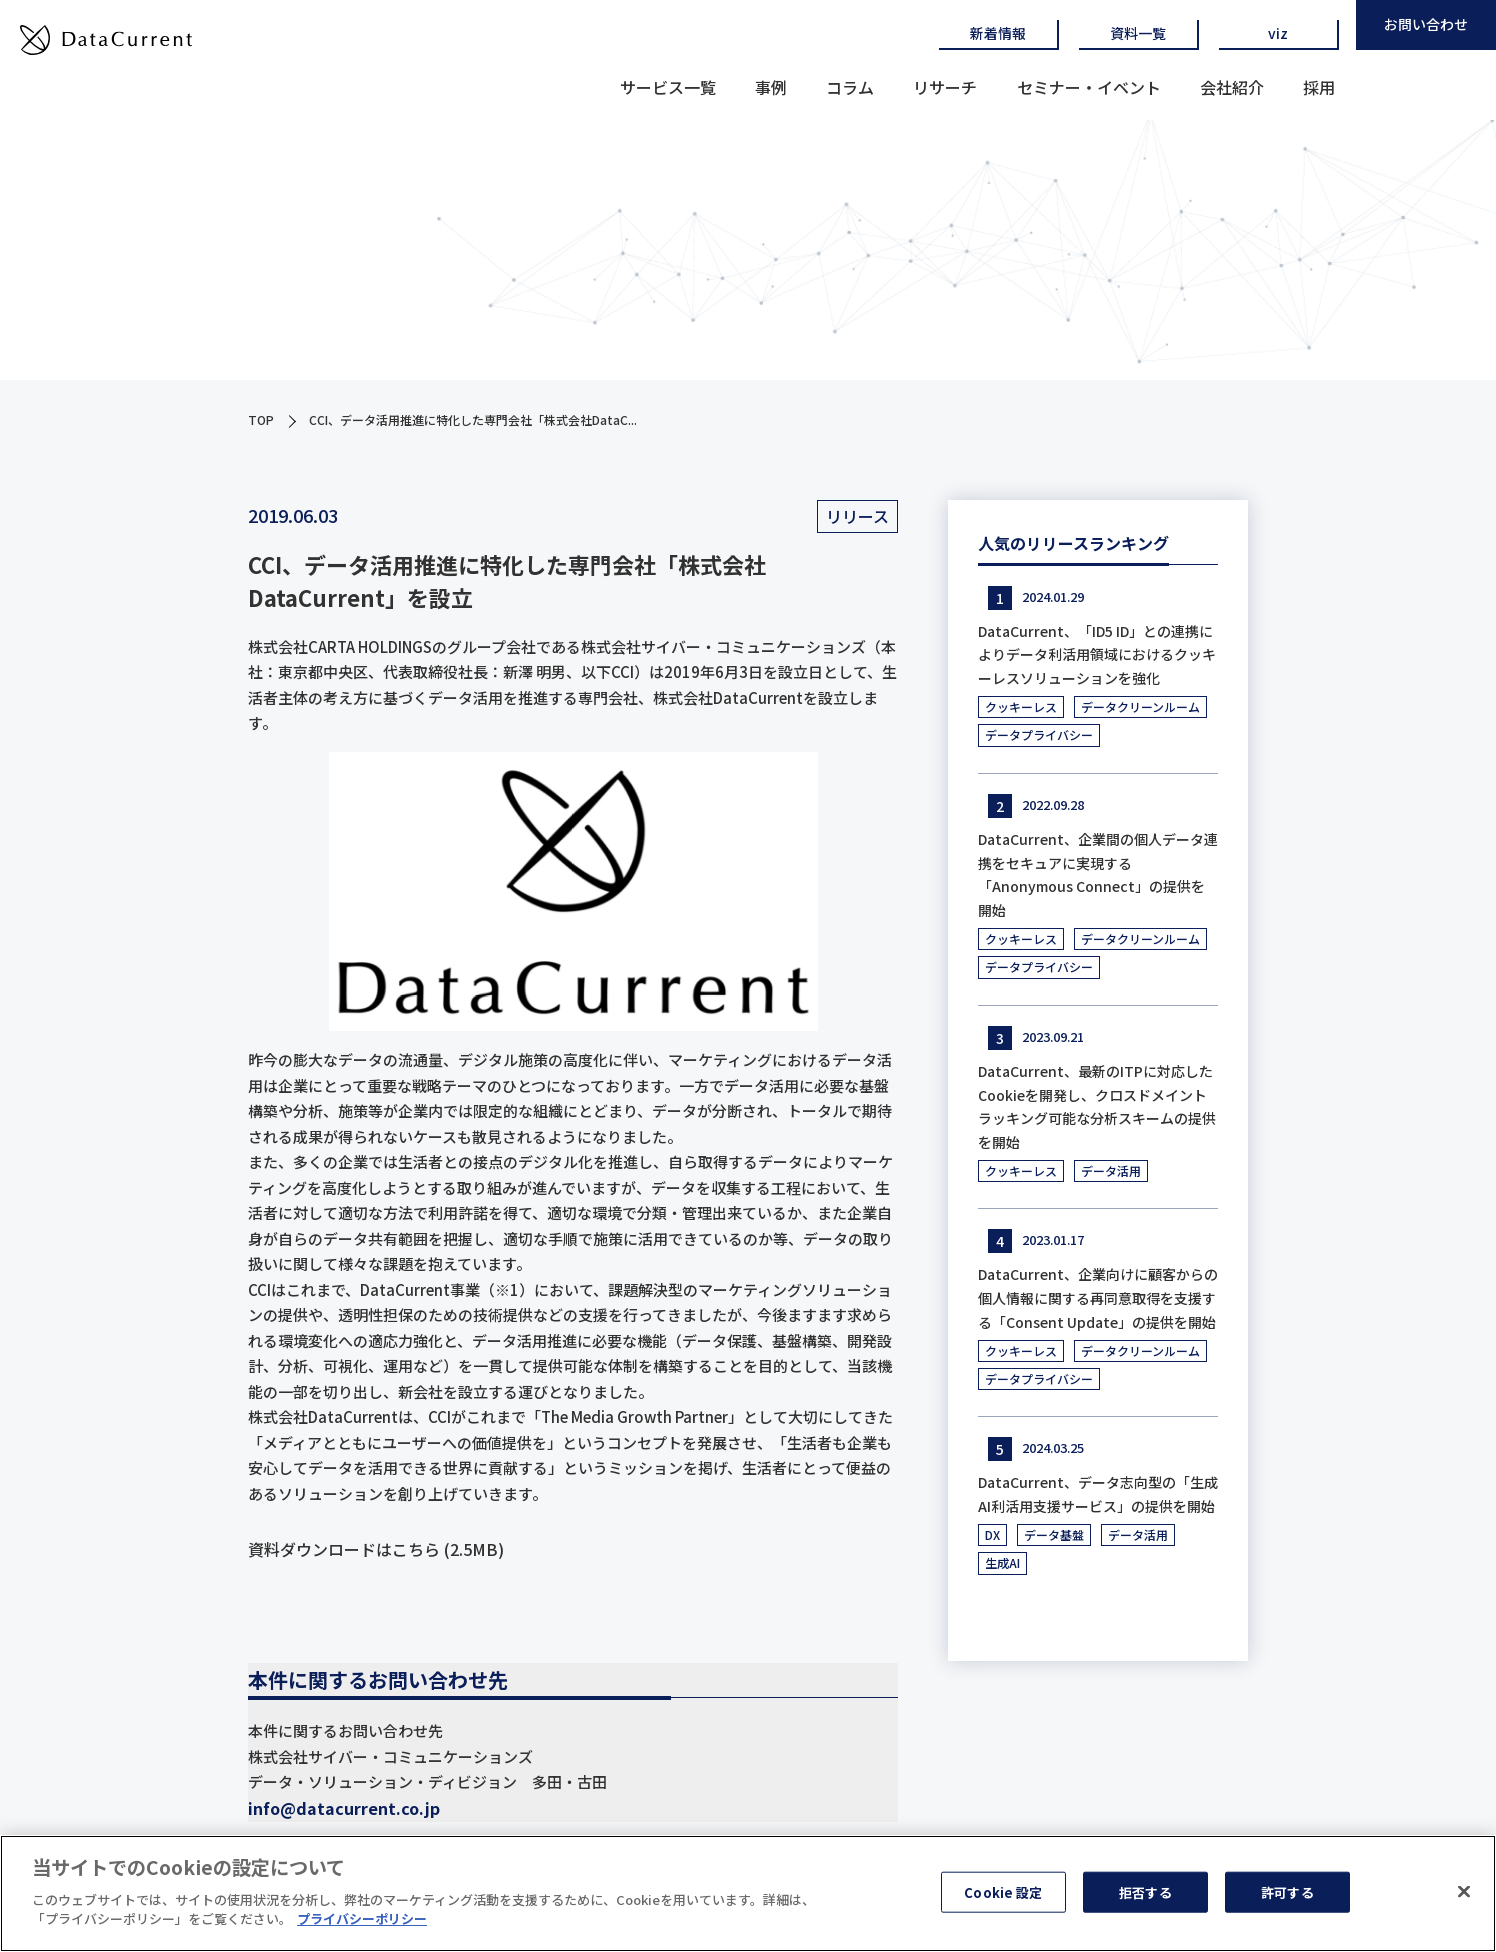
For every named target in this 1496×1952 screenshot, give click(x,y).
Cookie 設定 (1003, 1899)
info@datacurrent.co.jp (344, 1808)
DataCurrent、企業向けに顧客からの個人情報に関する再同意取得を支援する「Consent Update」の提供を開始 (1098, 1298)
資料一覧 (1138, 33)
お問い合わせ (1426, 24)
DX (992, 1534)
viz (1278, 33)
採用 (1319, 87)
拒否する (1145, 1899)
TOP (261, 419)
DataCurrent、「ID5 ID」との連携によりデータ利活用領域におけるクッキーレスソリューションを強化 (1097, 655)
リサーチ (945, 87)
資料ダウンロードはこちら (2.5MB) (376, 1549)
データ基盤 (1054, 1534)
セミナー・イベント (1089, 87)
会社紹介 (1232, 87)
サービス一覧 (668, 87)
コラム (850, 87)
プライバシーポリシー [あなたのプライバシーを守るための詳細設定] (362, 1927)
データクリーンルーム (1140, 706)
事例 (771, 87)
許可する (1287, 1899)
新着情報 (998, 33)
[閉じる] (1464, 1899)
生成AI (1002, 1562)
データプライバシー (1039, 734)
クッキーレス (1021, 706)
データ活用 (1111, 1170)
